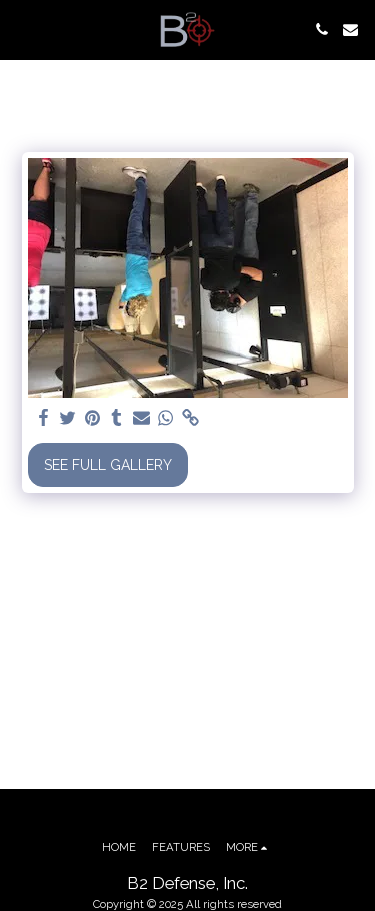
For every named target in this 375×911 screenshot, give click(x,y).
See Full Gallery (108, 465)
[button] (22, 29)
